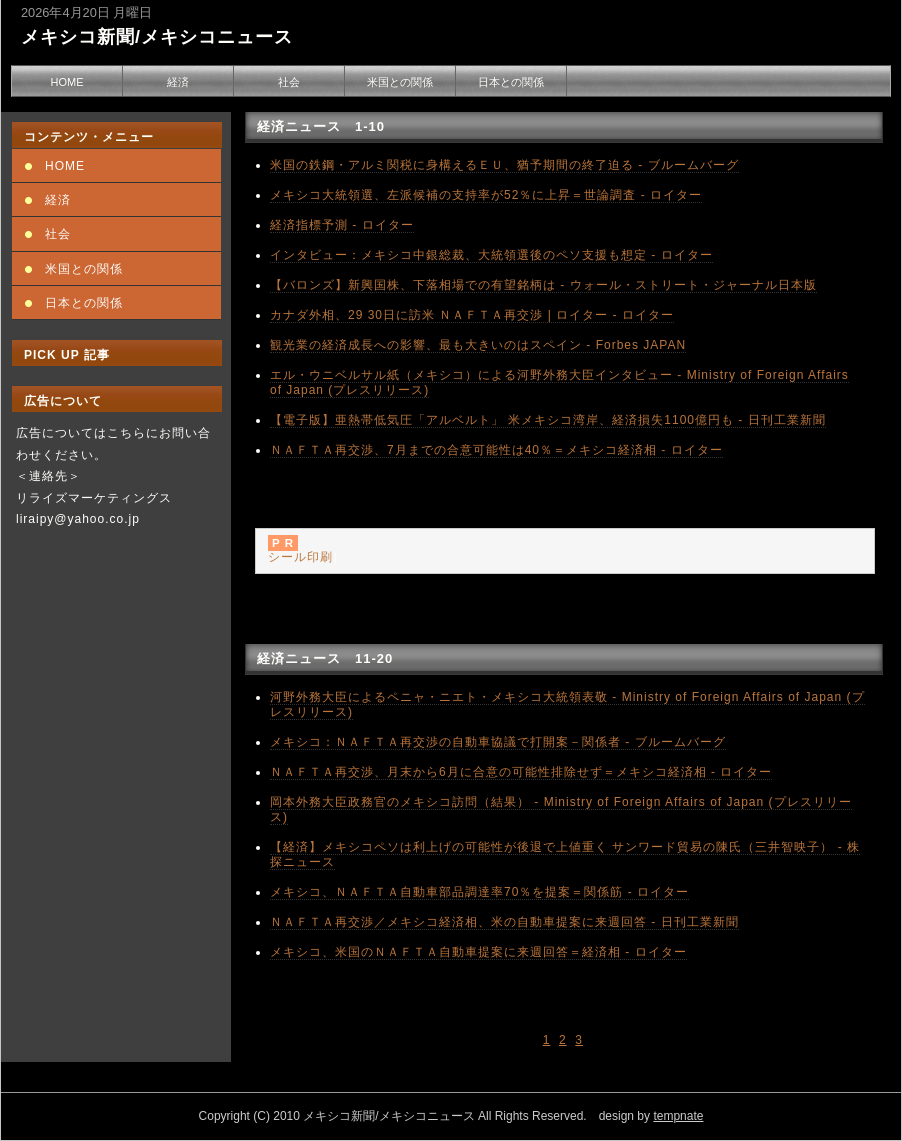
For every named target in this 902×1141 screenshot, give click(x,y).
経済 (178, 82)
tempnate (678, 1116)
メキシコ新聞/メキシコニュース (157, 37)
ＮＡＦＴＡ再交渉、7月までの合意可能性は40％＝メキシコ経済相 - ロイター (496, 450)
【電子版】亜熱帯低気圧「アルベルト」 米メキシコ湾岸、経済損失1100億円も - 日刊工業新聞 (548, 420)
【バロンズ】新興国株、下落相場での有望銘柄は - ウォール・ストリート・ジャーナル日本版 (543, 285)
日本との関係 (511, 82)
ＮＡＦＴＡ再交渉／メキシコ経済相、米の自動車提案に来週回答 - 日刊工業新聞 (504, 922)
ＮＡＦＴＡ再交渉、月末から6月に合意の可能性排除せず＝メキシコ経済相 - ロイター (521, 772)
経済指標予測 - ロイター (342, 225)
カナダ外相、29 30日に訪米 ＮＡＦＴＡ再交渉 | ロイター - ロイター (472, 315)
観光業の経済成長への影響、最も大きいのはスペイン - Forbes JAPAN (478, 345)
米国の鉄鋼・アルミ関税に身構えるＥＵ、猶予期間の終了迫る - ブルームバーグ (504, 165)
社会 (289, 82)
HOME (67, 82)
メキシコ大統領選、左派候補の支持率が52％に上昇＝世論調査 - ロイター (486, 195)
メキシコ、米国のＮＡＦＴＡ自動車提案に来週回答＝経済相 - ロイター (478, 952)
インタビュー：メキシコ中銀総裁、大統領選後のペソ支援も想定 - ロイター (491, 255)
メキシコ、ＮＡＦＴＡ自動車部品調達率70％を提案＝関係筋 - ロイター (479, 892)
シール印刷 (300, 557)
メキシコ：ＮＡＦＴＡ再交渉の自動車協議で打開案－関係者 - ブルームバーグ (498, 742)
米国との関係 (400, 82)
